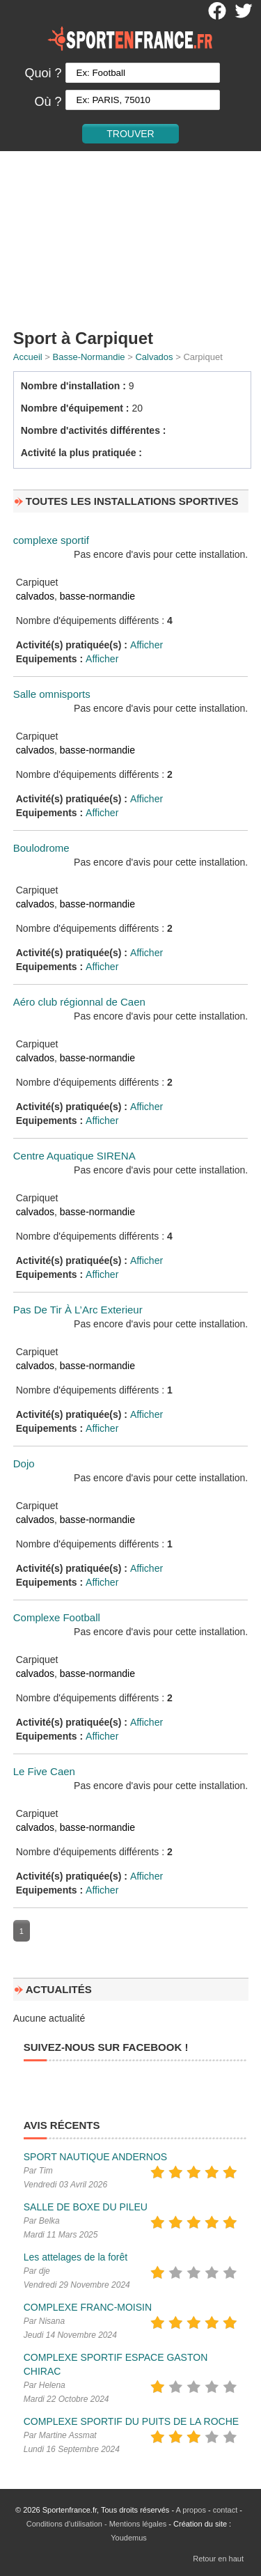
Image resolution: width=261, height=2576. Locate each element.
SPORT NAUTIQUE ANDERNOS (95, 2156)
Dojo (24, 1463)
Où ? (47, 102)
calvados (35, 596)
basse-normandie (97, 596)
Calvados (154, 357)
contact (225, 2510)
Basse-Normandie (89, 357)
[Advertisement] (130, 237)
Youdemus (129, 2538)
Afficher (146, 644)
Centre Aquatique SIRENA (74, 1156)
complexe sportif (51, 540)
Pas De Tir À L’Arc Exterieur (78, 1310)
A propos (191, 2510)
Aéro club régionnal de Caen (79, 1002)
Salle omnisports (51, 694)
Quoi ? (42, 73)
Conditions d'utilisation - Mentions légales (96, 2524)
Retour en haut (218, 2558)
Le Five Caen (44, 1771)
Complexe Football (56, 1617)
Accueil (27, 357)
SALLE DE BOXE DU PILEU (86, 2206)
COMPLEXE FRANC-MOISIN (88, 2307)
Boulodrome (41, 848)
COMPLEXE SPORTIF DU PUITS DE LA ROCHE (131, 2421)
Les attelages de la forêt (75, 2257)
